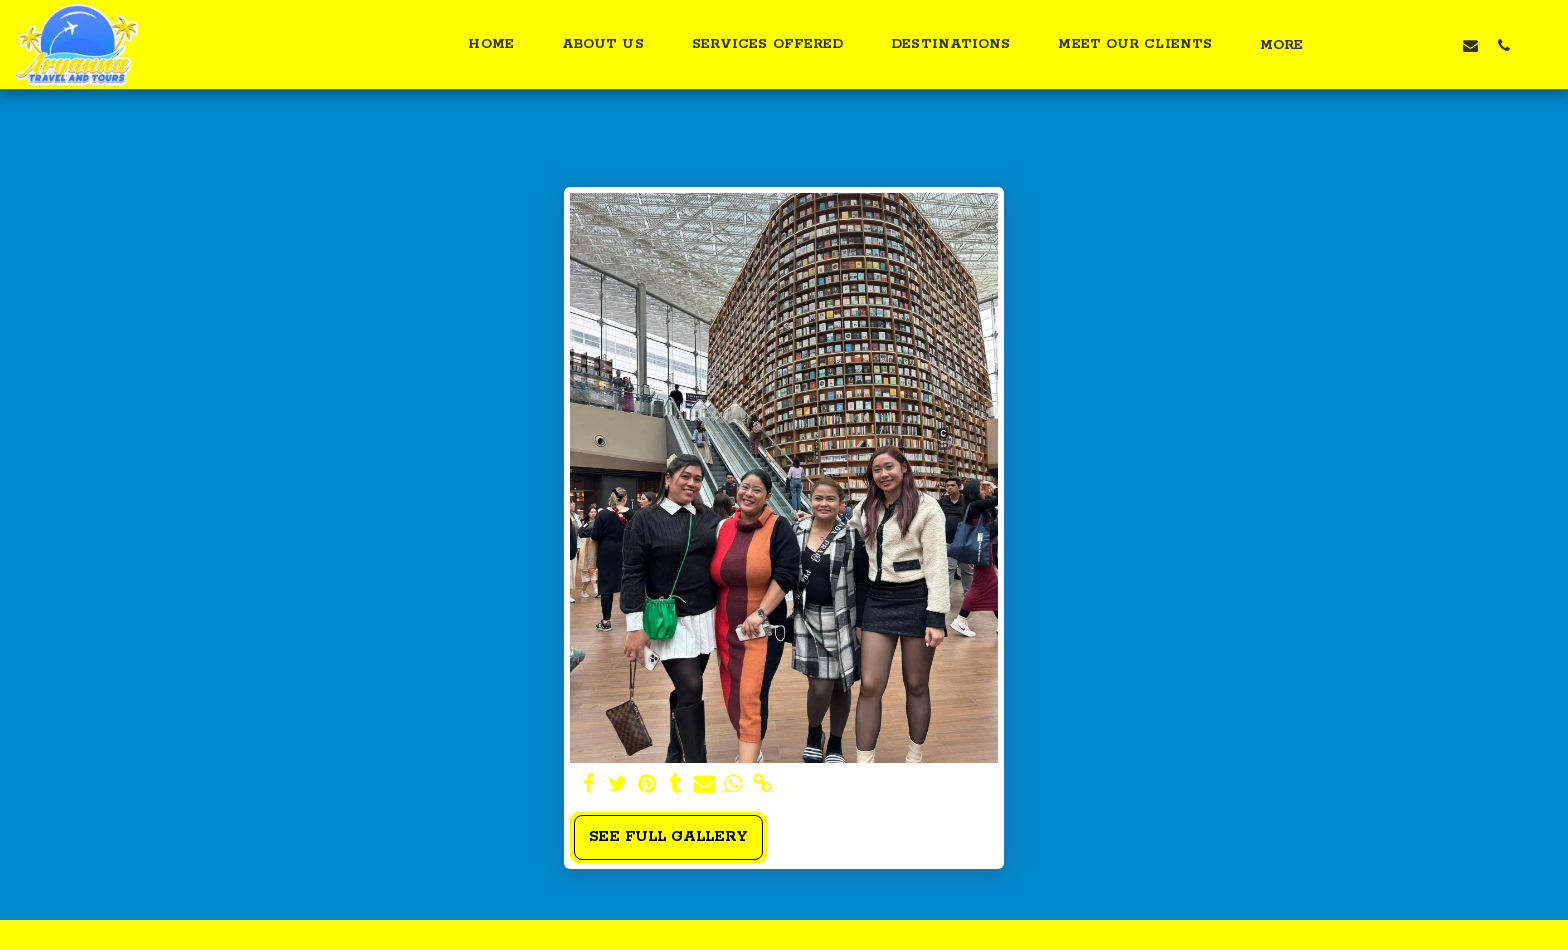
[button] (1371, 45)
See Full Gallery (668, 837)
